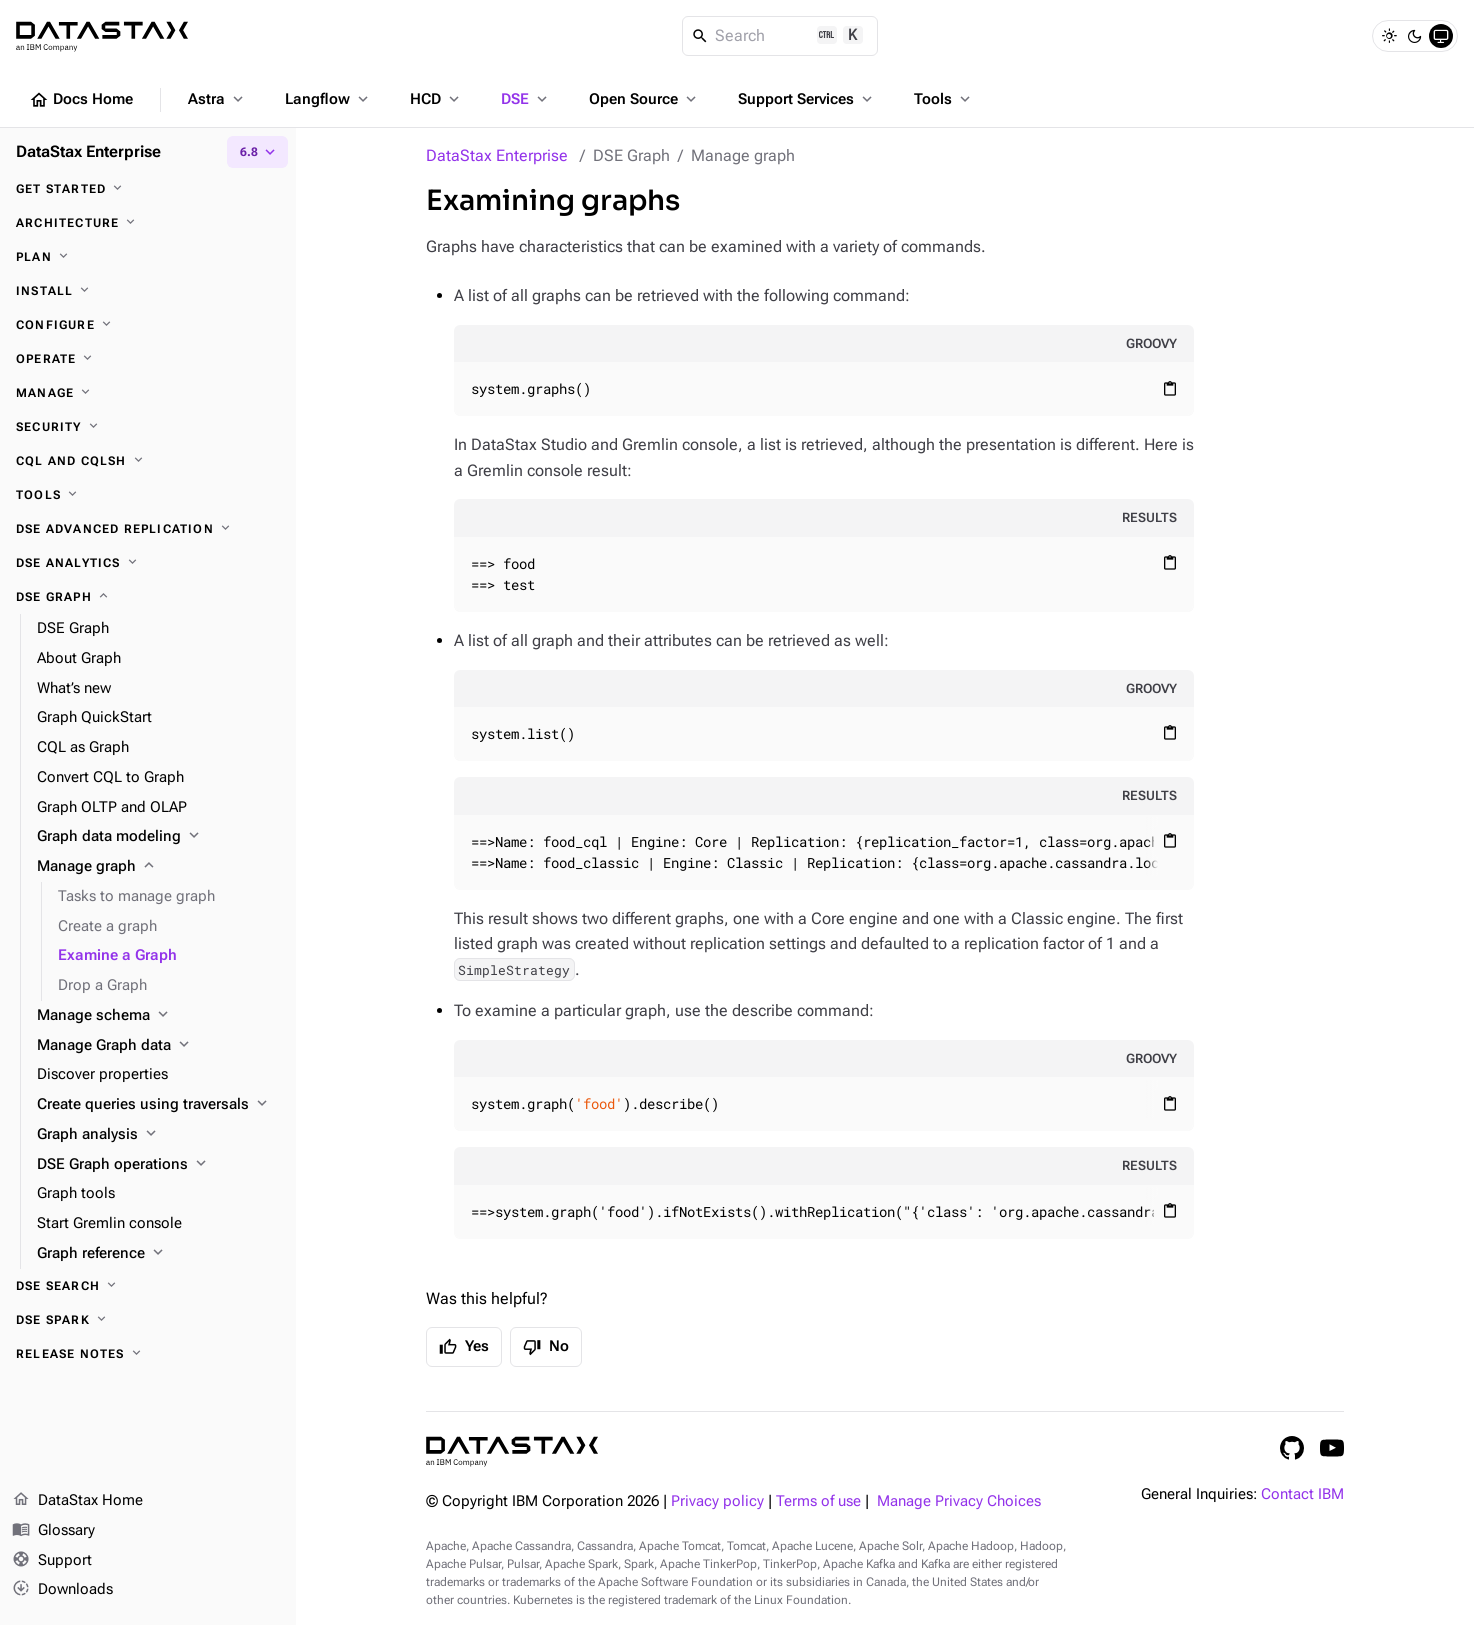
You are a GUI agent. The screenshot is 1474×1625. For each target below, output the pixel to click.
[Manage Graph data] (158, 1046)
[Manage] (148, 393)
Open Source (644, 99)
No (546, 1347)
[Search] (780, 36)
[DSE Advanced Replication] (148, 529)
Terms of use (818, 1501)
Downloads (62, 1590)
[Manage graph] (158, 867)
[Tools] (148, 495)
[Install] (148, 291)
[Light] (1389, 36)
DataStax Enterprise (497, 155)
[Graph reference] (158, 1254)
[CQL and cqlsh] (148, 461)
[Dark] (1415, 36)
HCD (436, 99)
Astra (217, 99)
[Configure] (148, 325)
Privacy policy (717, 1501)
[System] (1441, 36)
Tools (944, 99)
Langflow (328, 99)
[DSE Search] (148, 1286)
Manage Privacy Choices (959, 1501)
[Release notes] (148, 1354)
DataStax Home (77, 1501)
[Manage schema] (158, 1016)
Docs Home (81, 100)
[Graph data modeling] (158, 837)
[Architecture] (148, 223)
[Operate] (148, 359)
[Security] (148, 427)
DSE (526, 99)
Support (52, 1561)
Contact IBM (1302, 1494)
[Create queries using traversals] (158, 1105)
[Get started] (148, 189)
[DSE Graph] (148, 597)
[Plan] (148, 257)
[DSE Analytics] (148, 563)
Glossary (53, 1531)
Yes (464, 1347)
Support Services (807, 99)
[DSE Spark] (148, 1320)
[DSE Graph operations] (158, 1165)
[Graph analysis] (158, 1135)
